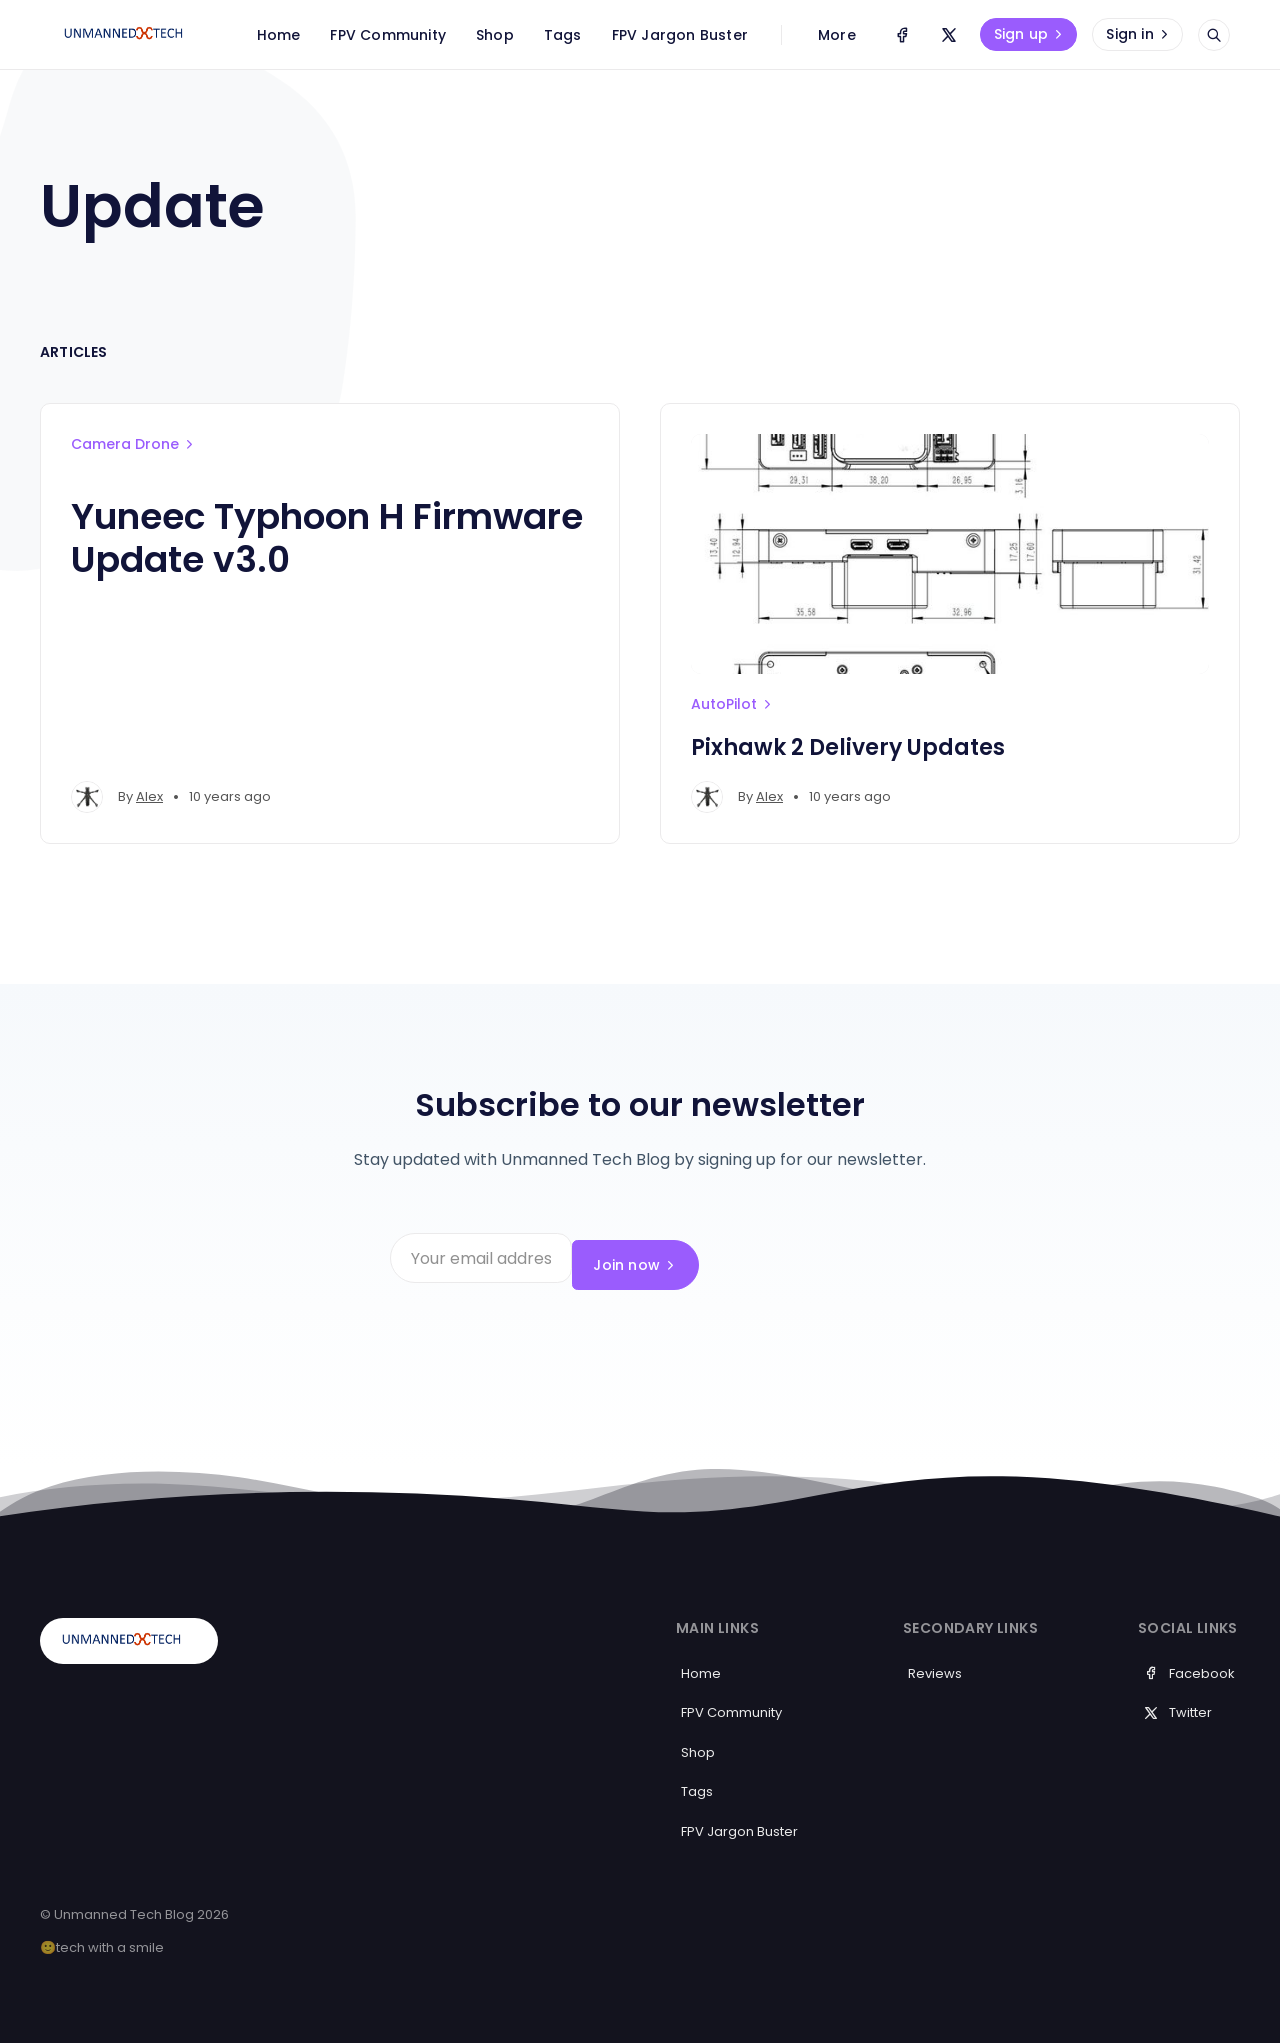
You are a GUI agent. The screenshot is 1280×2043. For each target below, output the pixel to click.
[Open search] (1214, 35)
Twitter (1177, 1698)
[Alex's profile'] (87, 797)
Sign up (1030, 34)
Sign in (1139, 34)
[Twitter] (949, 35)
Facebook (1189, 1658)
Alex (149, 796)
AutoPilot (733, 704)
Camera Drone (134, 444)
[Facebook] (902, 35)
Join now (826, 1258)
